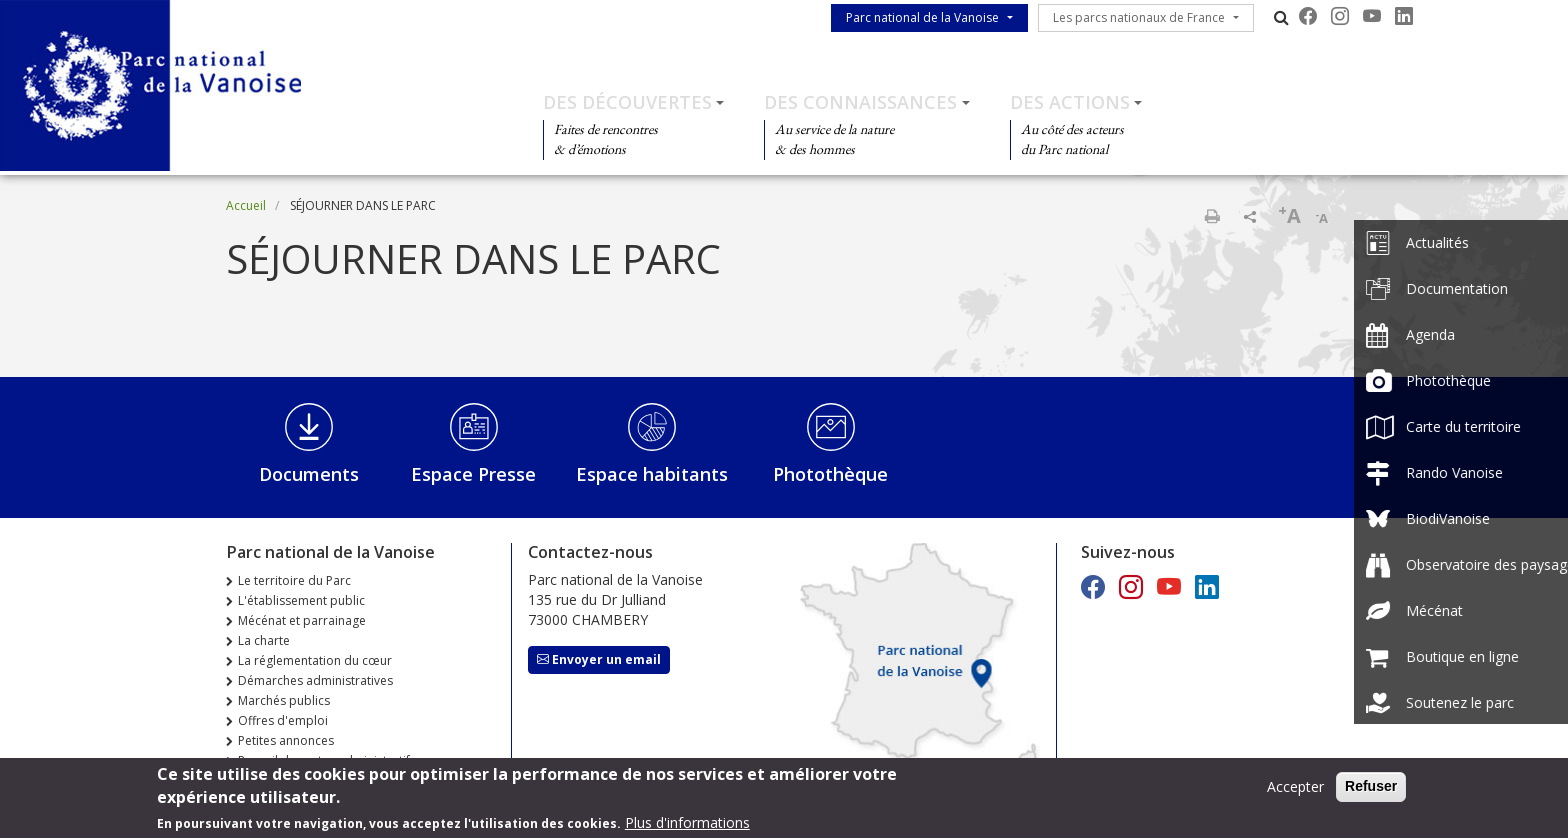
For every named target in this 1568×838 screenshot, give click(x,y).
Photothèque (830, 474)
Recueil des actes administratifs (327, 760)
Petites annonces (286, 740)
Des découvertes (627, 102)
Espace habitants (652, 474)
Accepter (1295, 792)
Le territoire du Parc (294, 580)
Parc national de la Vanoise (922, 17)
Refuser (1371, 792)
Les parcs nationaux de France (1139, 17)
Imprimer (1212, 216)
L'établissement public (301, 600)
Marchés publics (284, 700)
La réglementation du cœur (315, 660)
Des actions (1070, 102)
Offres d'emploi (283, 720)
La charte (264, 640)
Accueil (246, 205)
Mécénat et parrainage (302, 620)
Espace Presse (473, 474)
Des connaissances (860, 102)
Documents (309, 474)
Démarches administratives (315, 680)
